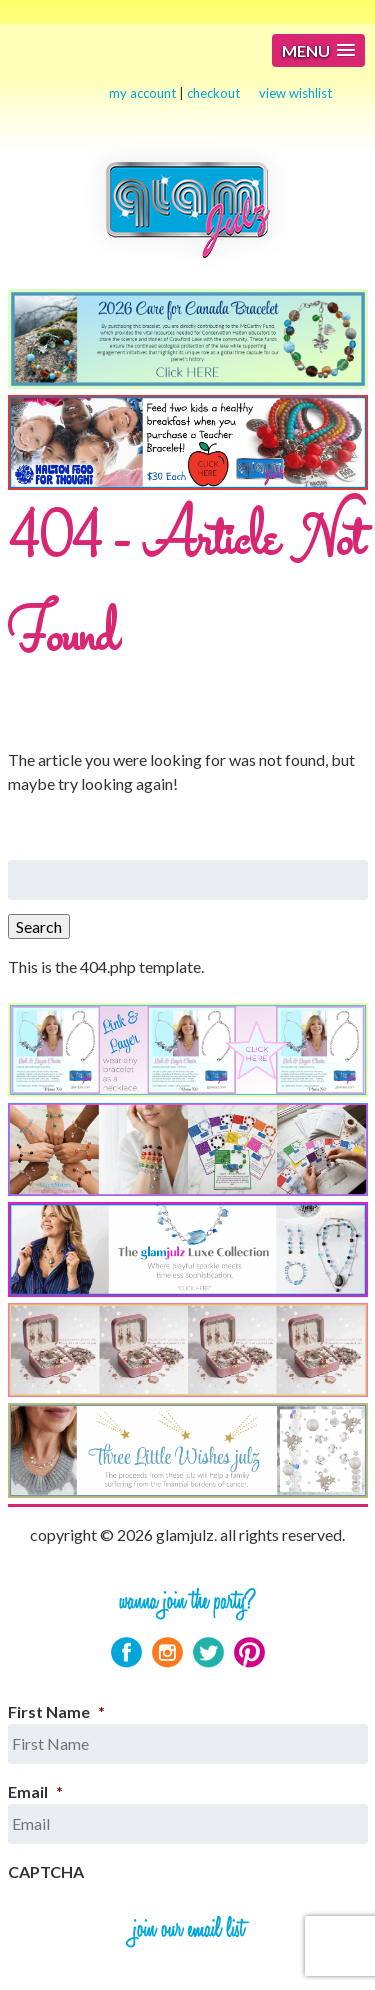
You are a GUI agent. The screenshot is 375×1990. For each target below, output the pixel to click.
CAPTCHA (46, 1871)
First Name (56, 1711)
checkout (213, 93)
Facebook (126, 1652)
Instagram (167, 1652)
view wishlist (295, 93)
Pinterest (249, 1652)
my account (142, 93)
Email (35, 1791)
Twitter (208, 1652)
